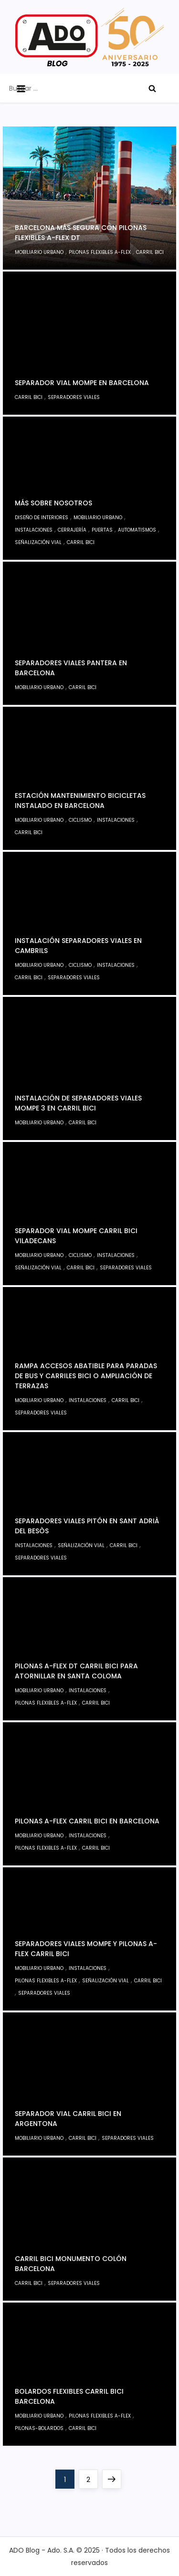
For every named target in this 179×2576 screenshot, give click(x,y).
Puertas (102, 530)
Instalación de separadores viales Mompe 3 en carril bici (78, 1103)
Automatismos (137, 530)
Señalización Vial (38, 542)
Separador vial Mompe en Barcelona (82, 382)
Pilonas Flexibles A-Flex (100, 252)
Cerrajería (72, 530)
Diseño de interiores (41, 517)
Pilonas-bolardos (39, 2428)
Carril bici (150, 252)
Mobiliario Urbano (39, 252)
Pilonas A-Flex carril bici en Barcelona (87, 1821)
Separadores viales (74, 397)
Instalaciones (34, 530)
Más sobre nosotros (53, 503)
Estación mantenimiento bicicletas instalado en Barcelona (80, 800)
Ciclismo (80, 820)
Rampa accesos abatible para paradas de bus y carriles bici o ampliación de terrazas (86, 1376)
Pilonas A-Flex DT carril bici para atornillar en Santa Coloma (76, 1671)
